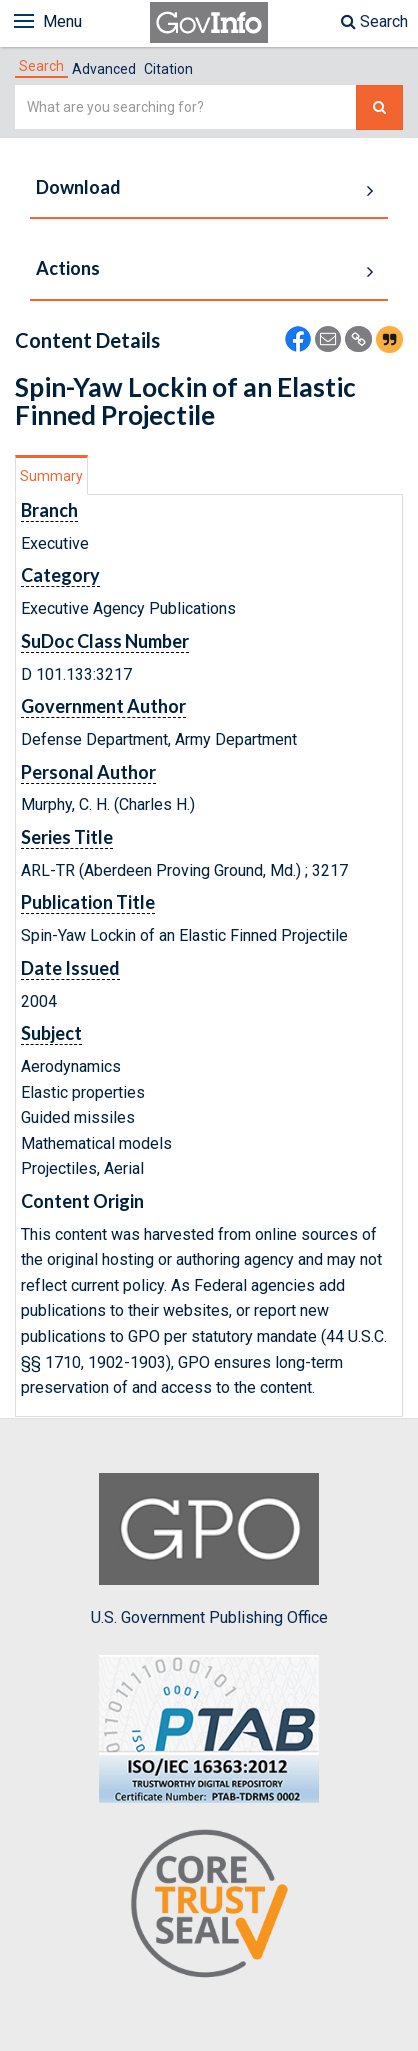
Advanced (104, 69)
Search (374, 21)
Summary (51, 476)
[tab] (41, 66)
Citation (168, 69)
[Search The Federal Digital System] (379, 107)
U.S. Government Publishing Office (209, 1550)
